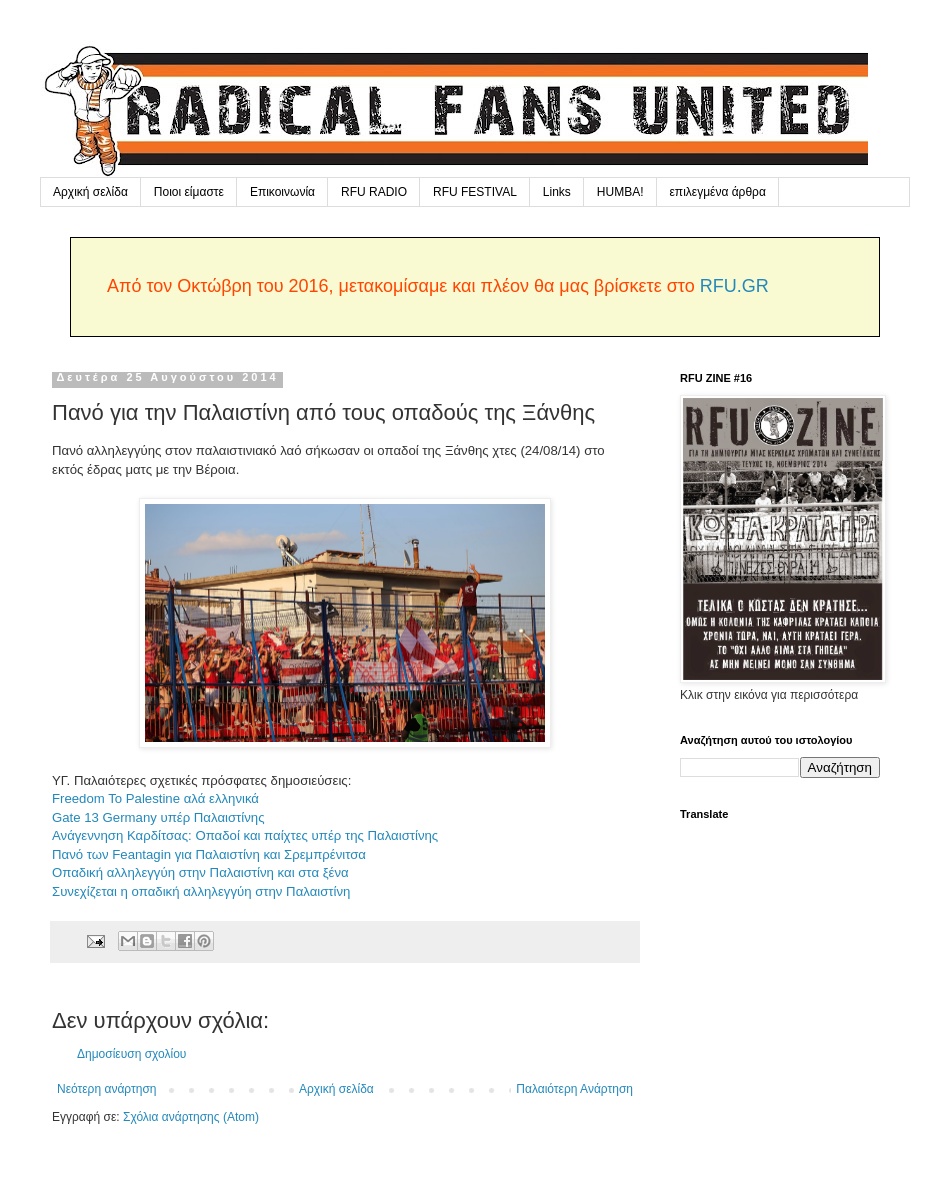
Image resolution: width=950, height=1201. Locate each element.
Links (557, 192)
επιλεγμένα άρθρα (718, 192)
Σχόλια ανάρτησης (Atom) (191, 1117)
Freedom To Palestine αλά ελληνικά (155, 798)
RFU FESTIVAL (475, 192)
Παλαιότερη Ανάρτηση (574, 1089)
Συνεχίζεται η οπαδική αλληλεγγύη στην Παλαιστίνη (201, 891)
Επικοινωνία (282, 192)
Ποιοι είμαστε (189, 192)
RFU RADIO (374, 192)
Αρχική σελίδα (90, 192)
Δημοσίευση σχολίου (131, 1054)
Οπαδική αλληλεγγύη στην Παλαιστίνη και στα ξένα (200, 872)
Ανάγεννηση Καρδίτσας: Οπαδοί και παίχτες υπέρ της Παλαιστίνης (245, 835)
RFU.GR (734, 286)
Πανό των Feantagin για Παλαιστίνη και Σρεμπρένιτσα (209, 854)
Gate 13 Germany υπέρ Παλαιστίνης (158, 817)
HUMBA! (620, 192)
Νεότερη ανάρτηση (106, 1089)
